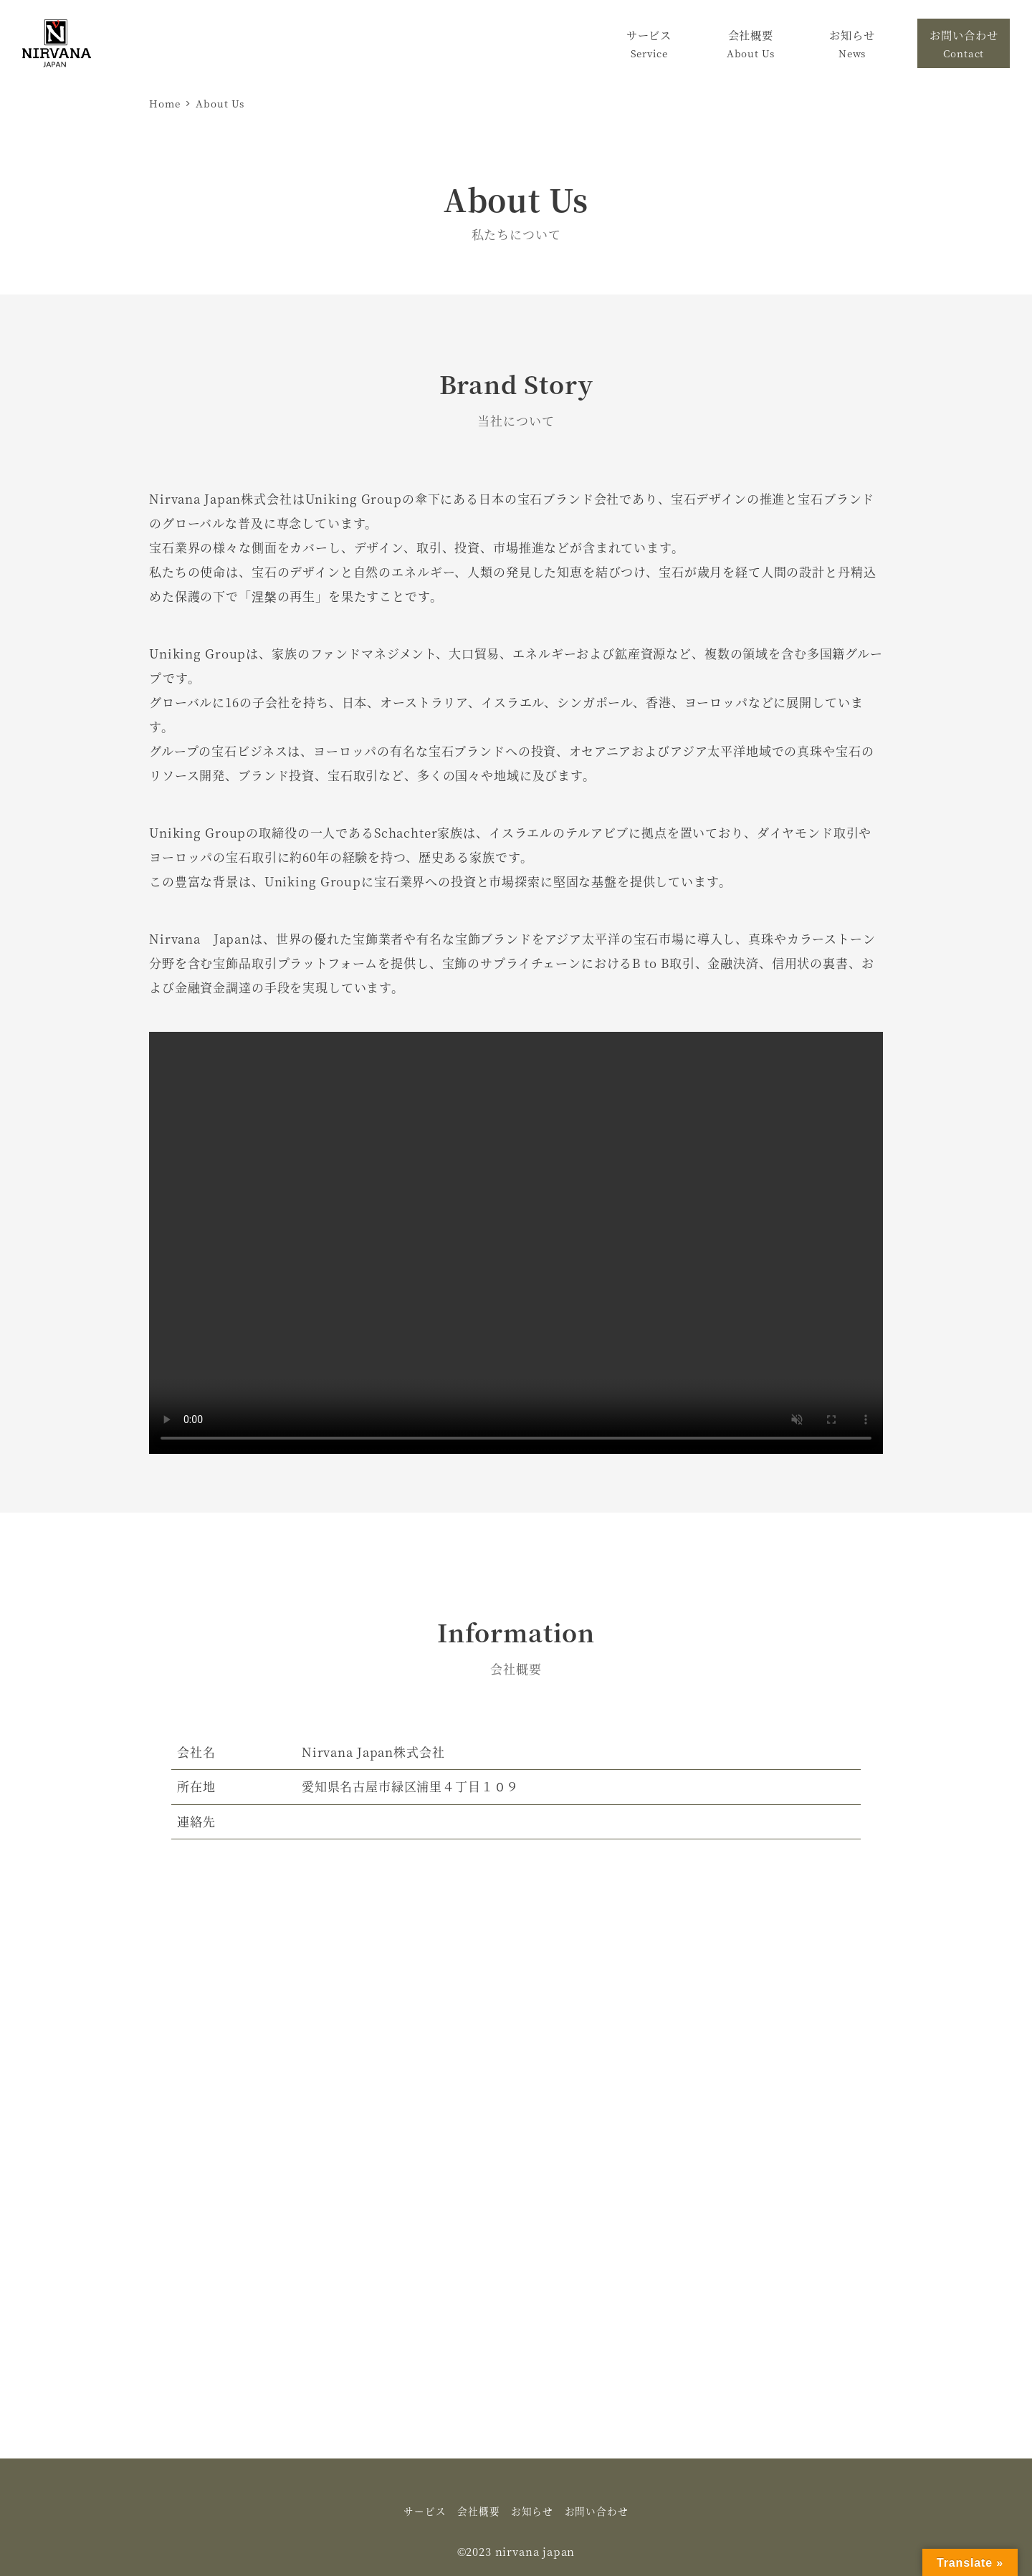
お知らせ (532, 2511)
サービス (424, 2511)
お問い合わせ (597, 2511)
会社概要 (478, 2511)
